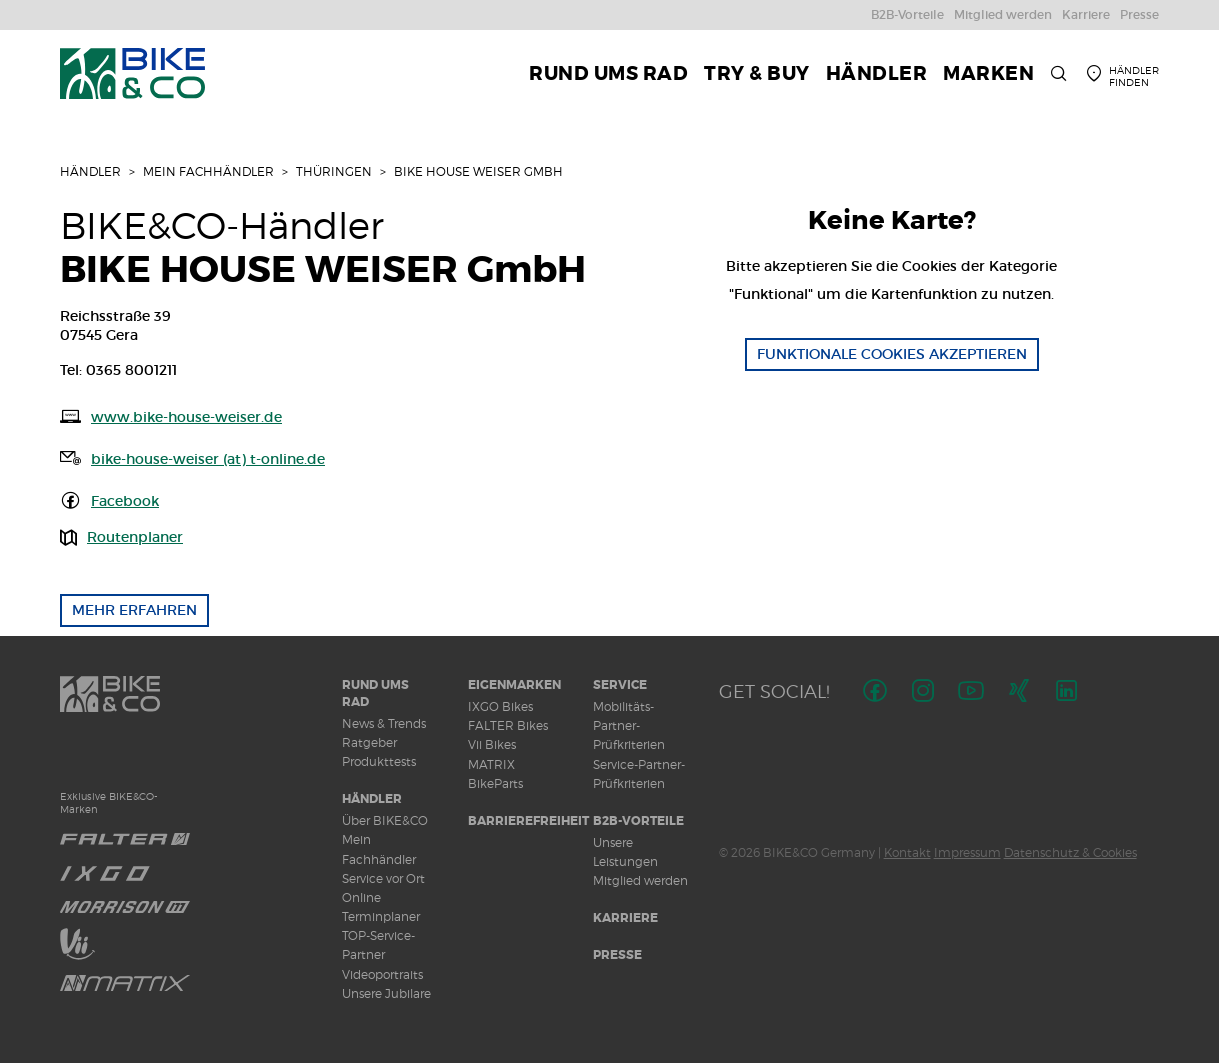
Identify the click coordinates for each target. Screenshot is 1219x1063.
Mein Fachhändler (208, 171)
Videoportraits (382, 974)
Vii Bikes (492, 744)
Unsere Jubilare (386, 993)
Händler (90, 171)
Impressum (967, 852)
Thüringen (334, 171)
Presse (617, 955)
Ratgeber (369, 742)
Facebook (125, 501)
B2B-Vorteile (638, 821)
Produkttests (379, 761)
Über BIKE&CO (385, 820)
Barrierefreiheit (528, 821)
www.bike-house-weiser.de (186, 417)
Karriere (625, 918)
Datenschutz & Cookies (1070, 852)
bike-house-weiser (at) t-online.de (208, 459)
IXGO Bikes (500, 706)
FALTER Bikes (508, 725)
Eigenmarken (514, 685)
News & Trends (384, 723)
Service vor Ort (383, 878)
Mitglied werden (640, 880)
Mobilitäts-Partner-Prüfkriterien (629, 725)
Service (620, 685)
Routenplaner (135, 537)
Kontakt (907, 852)
